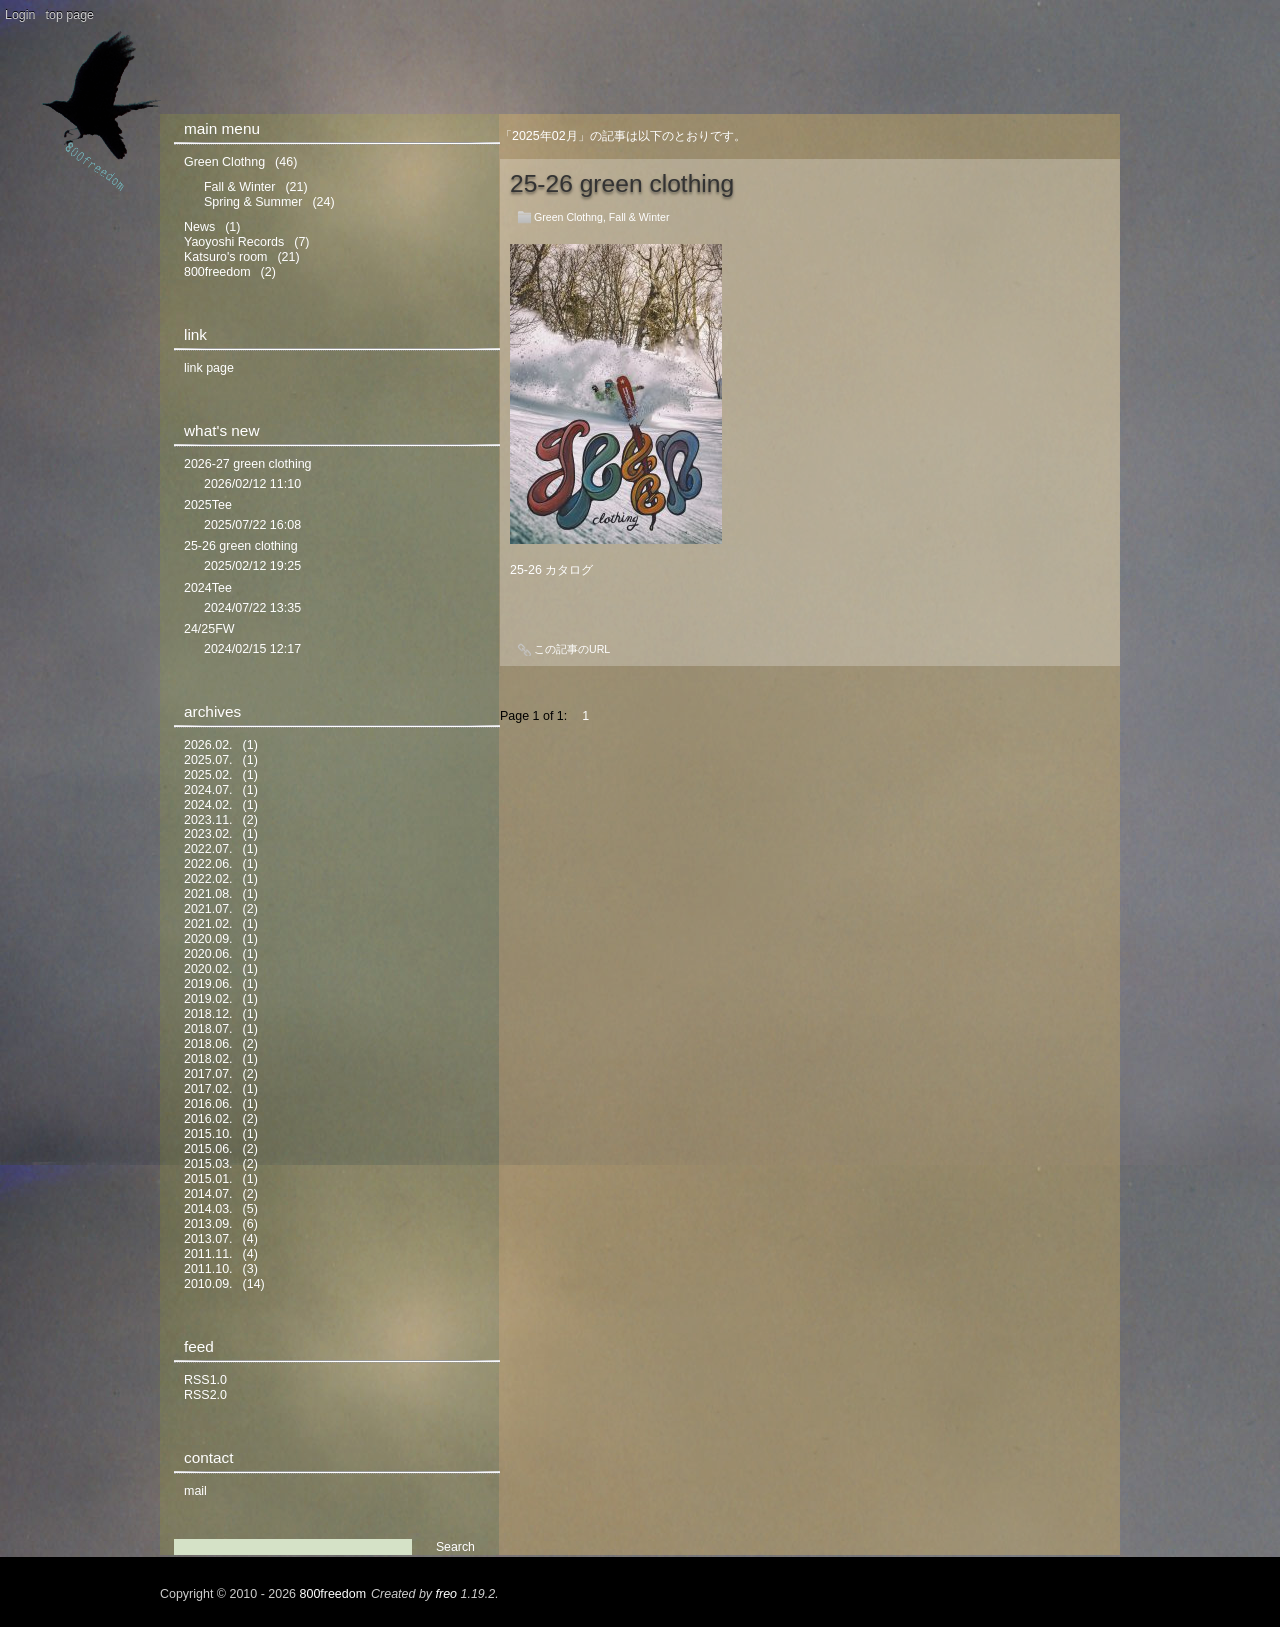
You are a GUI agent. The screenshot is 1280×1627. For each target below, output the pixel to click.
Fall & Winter (639, 217)
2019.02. (208, 999)
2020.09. (208, 939)
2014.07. (208, 1194)
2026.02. (208, 745)
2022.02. (208, 879)
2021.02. (208, 924)
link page (209, 368)
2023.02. (208, 834)
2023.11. (208, 820)
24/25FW (209, 629)
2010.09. (208, 1284)
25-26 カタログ (551, 570)
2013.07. (208, 1239)
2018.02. (208, 1059)
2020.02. (208, 969)
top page (70, 15)
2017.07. (208, 1074)
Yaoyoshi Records (234, 242)
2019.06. (208, 984)
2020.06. (208, 954)
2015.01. (208, 1179)
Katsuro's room (225, 257)
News (199, 227)
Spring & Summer (253, 202)
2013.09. (208, 1224)
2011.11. (208, 1254)
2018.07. (208, 1029)
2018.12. (208, 1014)
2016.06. (208, 1104)
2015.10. (208, 1134)
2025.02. (208, 775)
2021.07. (208, 909)
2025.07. (208, 760)
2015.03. (208, 1164)
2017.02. (208, 1089)
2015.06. (208, 1149)
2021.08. (208, 894)
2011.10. (208, 1269)
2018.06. (208, 1044)
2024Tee (208, 588)
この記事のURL (572, 649)
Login (20, 15)
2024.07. (208, 790)
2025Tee (208, 505)
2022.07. (208, 849)
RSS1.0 (205, 1380)
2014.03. (208, 1209)
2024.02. (208, 805)
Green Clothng (568, 217)
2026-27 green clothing (248, 464)
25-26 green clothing (622, 183)
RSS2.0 (205, 1395)
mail (195, 1491)
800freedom (217, 272)
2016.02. (208, 1119)
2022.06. (208, 864)
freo (447, 1594)
